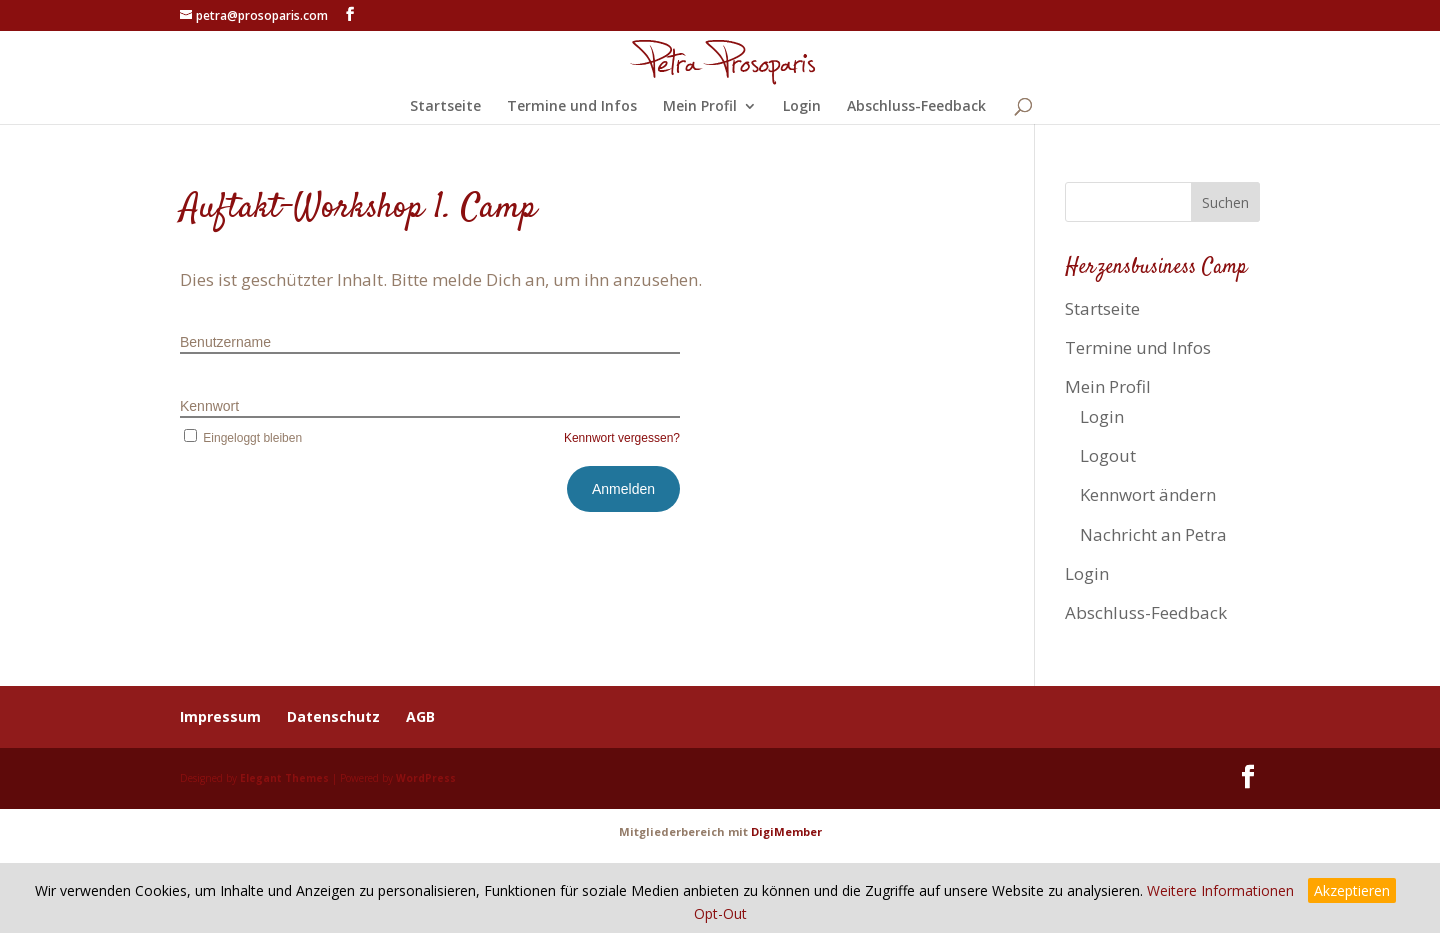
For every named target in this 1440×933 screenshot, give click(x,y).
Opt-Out (720, 913)
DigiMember (786, 831)
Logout (1108, 455)
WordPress (426, 778)
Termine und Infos (572, 107)
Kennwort (209, 406)
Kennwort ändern (1148, 494)
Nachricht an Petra (1153, 534)
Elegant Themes (284, 778)
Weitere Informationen (1220, 890)
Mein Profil (700, 107)
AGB (420, 716)
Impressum (220, 716)
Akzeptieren (1352, 890)
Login (802, 107)
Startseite (445, 107)
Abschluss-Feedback (916, 107)
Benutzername (225, 342)
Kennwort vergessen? (622, 438)
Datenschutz (333, 716)
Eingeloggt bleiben (241, 438)
